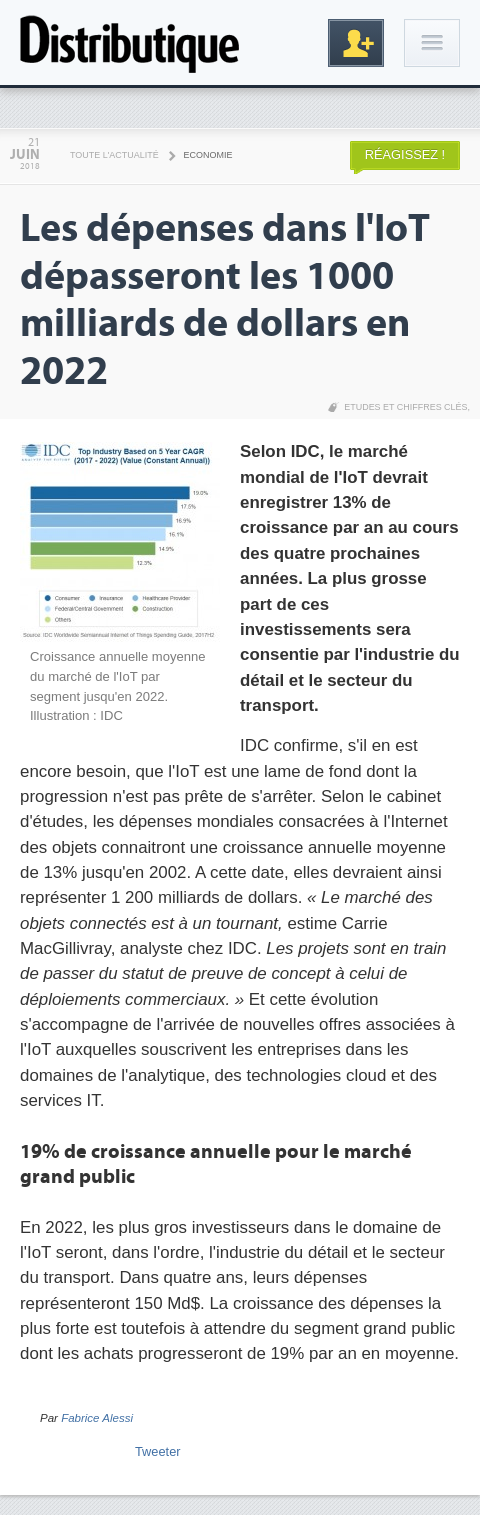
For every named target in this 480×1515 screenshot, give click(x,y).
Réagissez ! (405, 154)
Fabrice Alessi (97, 1418)
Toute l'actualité (114, 155)
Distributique (130, 42)
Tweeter (158, 1451)
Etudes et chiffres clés (405, 407)
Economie (208, 155)
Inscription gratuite (356, 43)
